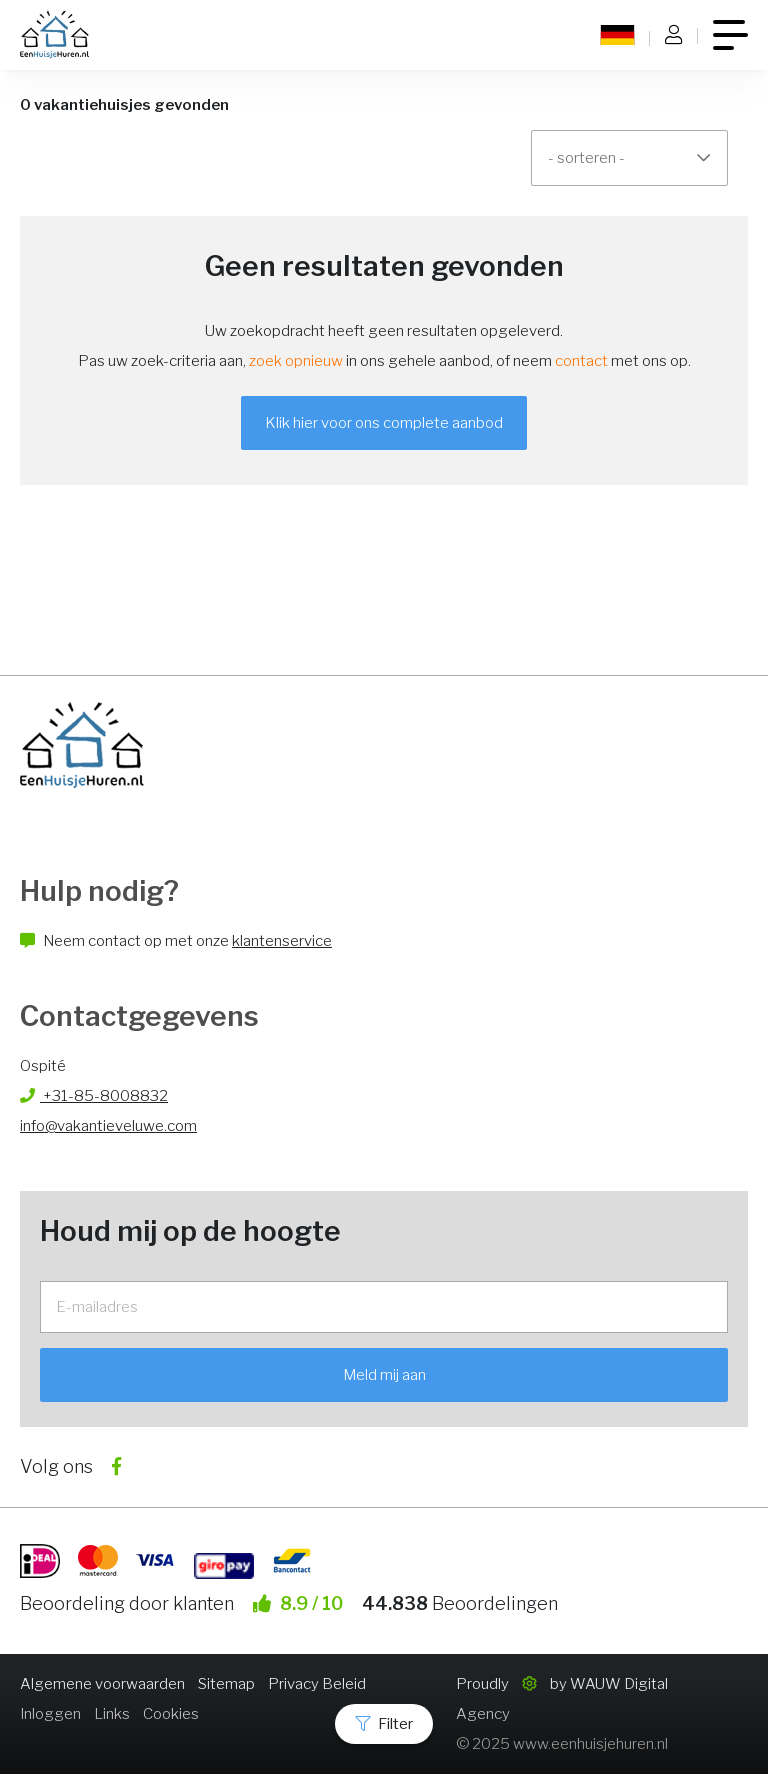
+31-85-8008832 (94, 1096)
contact (581, 361)
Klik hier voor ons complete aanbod (384, 423)
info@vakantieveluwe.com (108, 1126)
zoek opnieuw (296, 361)
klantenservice (282, 941)
